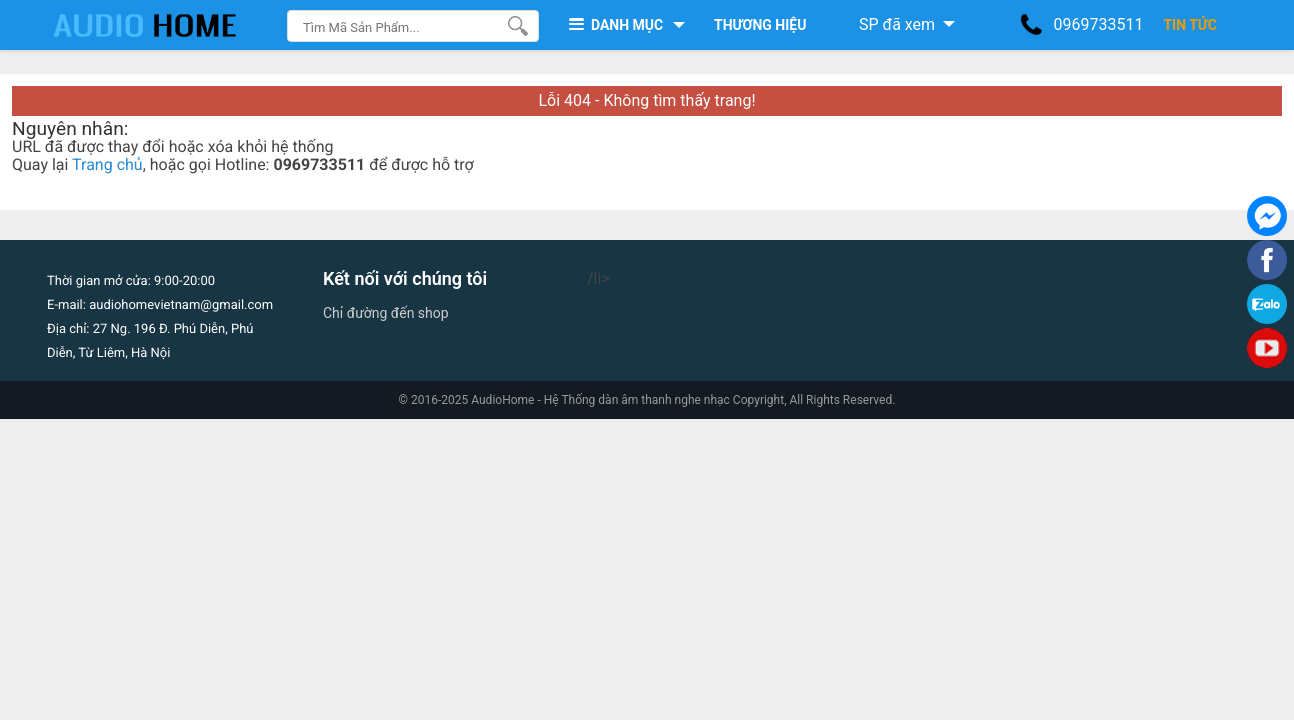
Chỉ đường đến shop (386, 313)
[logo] (164, 25)
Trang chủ (107, 164)
